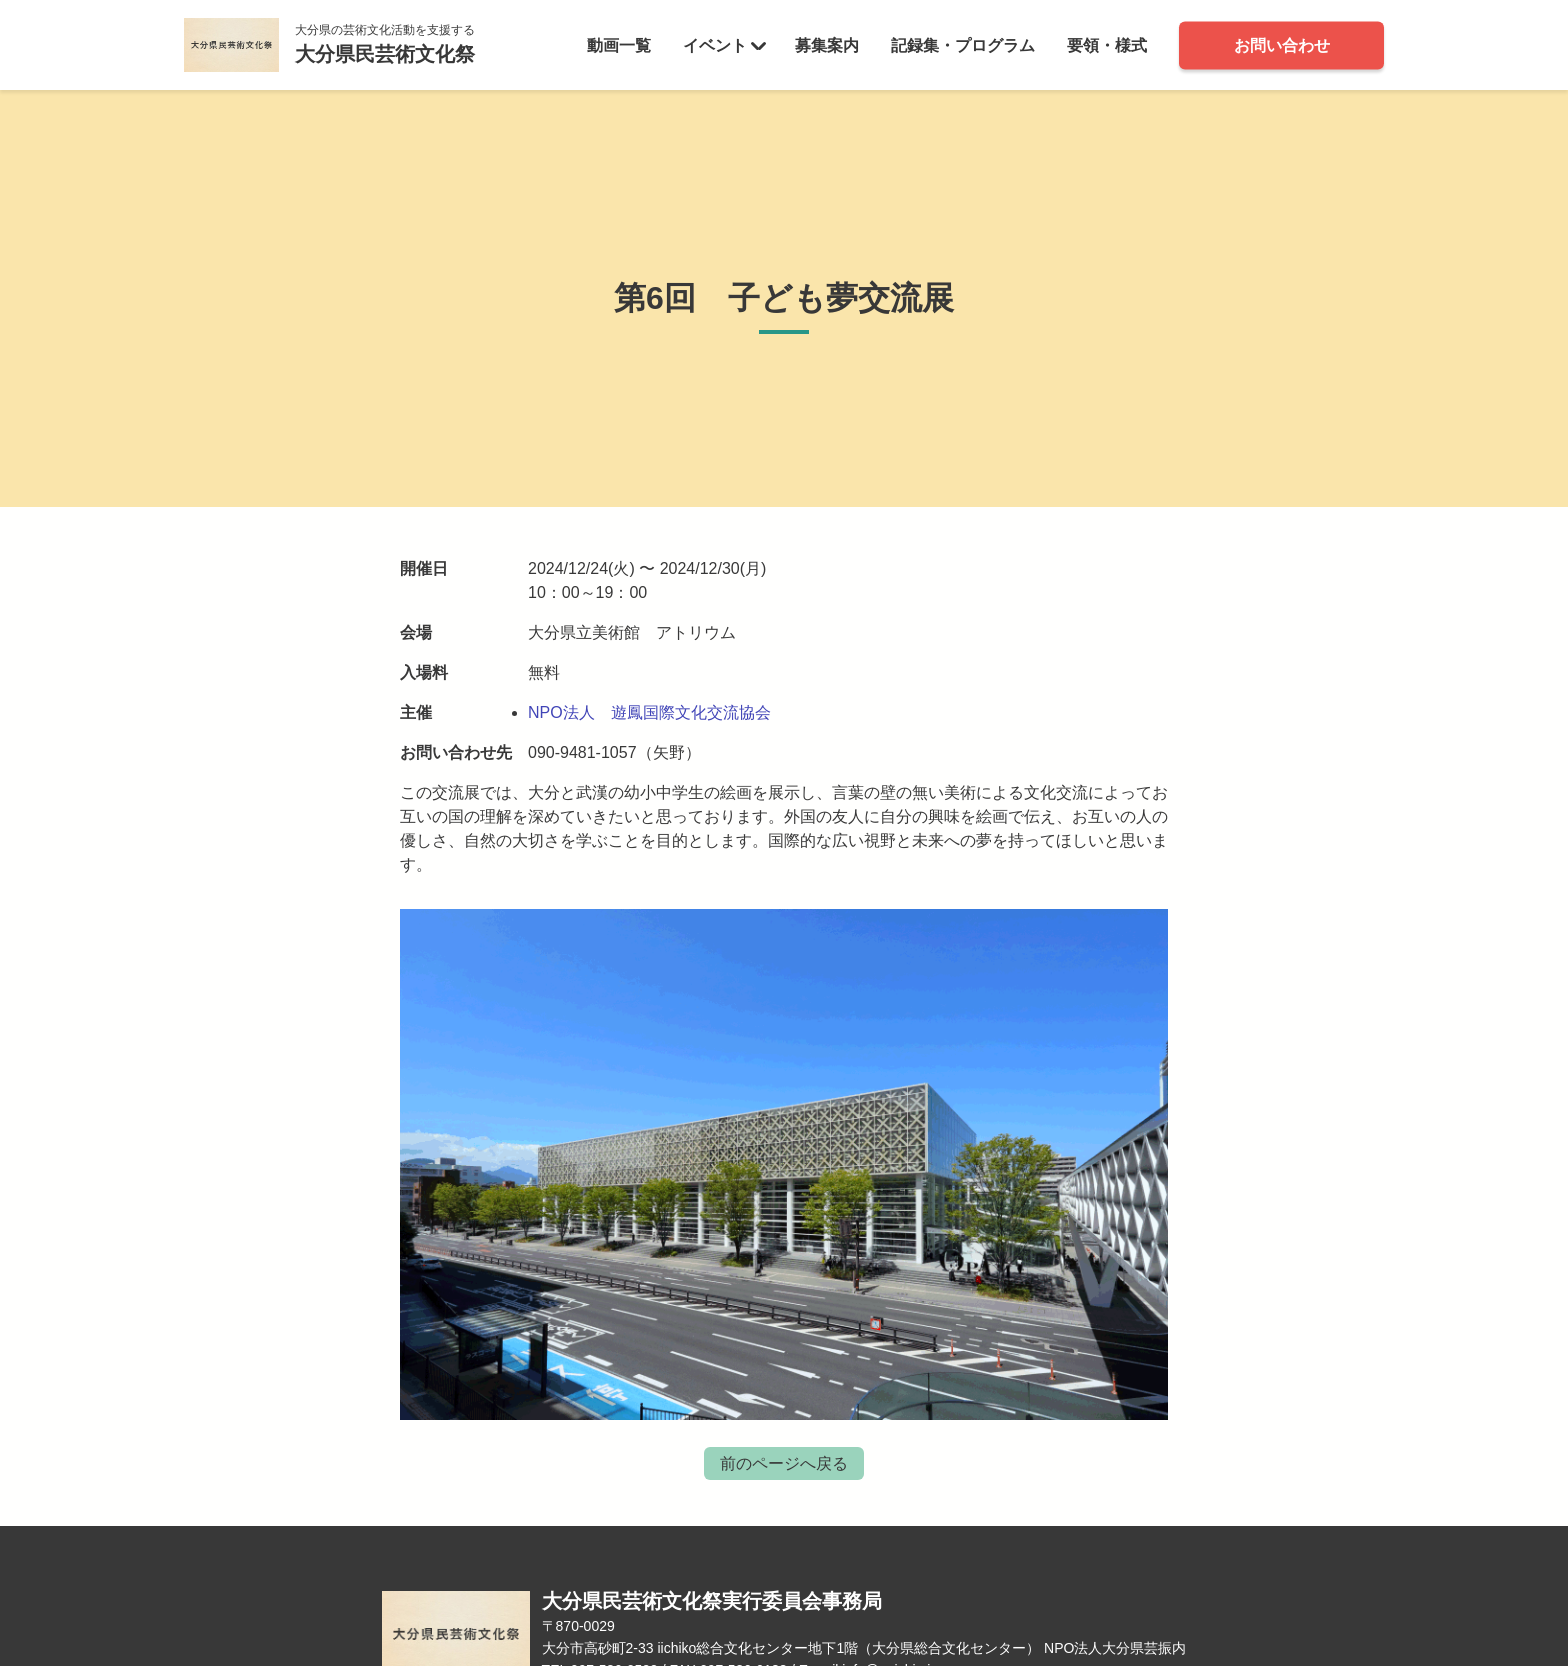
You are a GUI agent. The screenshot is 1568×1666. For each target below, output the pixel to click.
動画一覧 (619, 44)
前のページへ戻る (784, 1463)
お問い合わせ (1282, 44)
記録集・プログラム (963, 44)
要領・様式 (1107, 44)
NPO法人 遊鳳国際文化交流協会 (649, 712)
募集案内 (827, 44)
